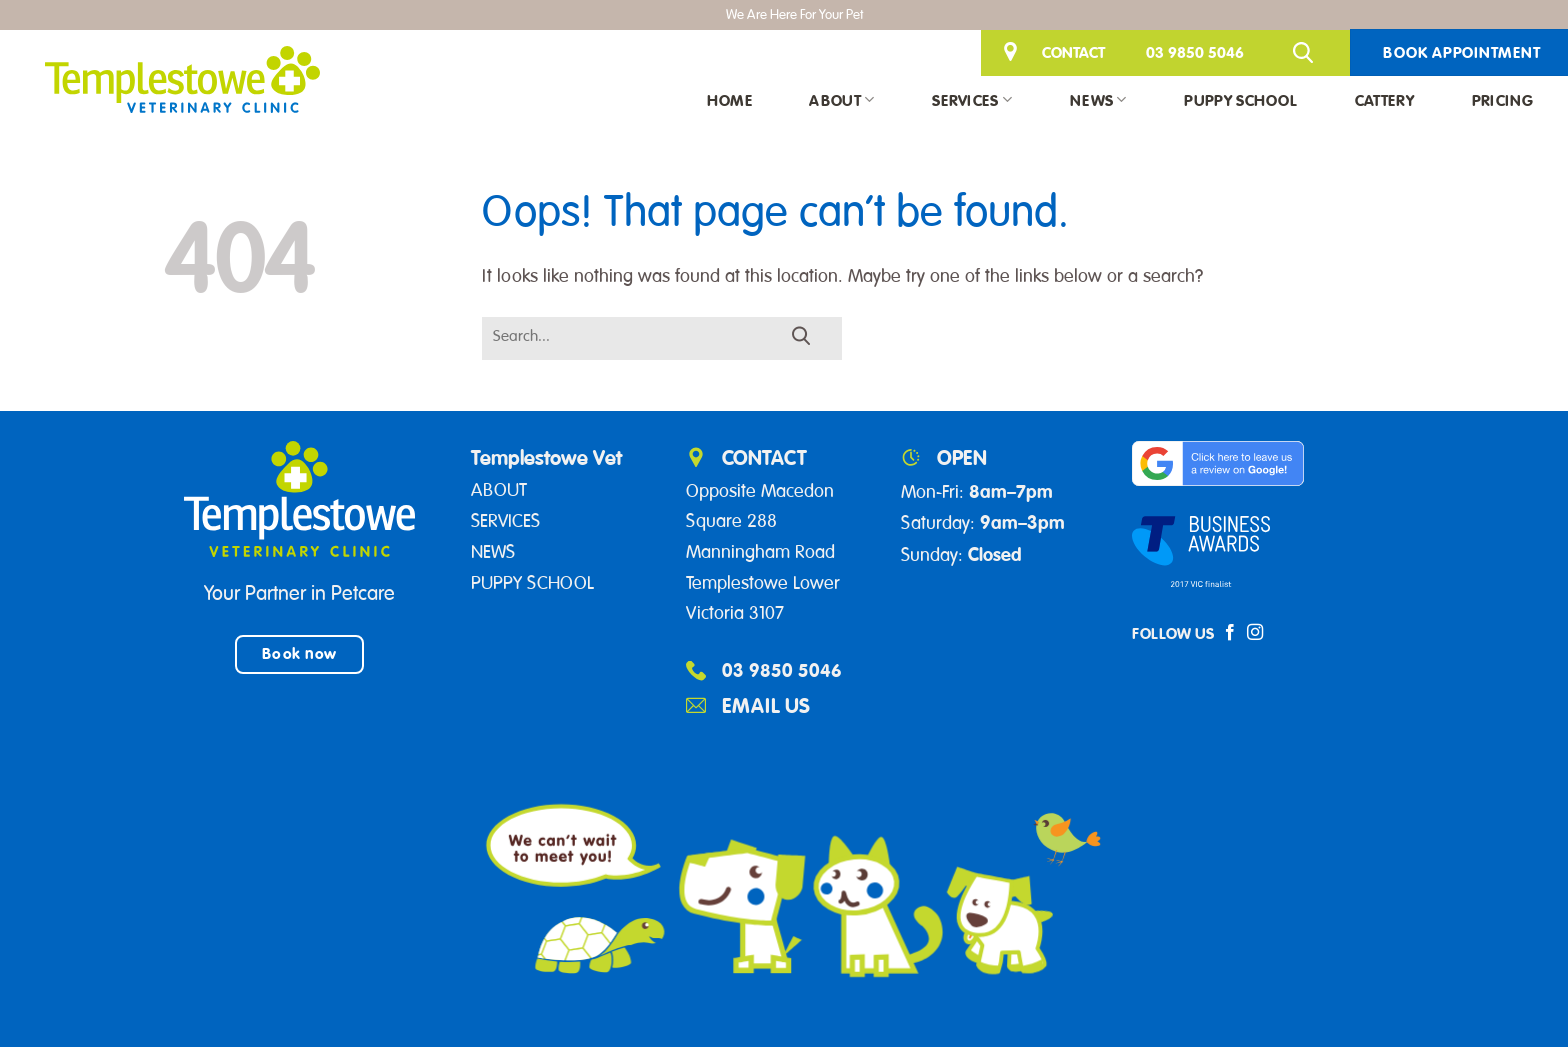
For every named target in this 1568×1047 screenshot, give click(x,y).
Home (729, 100)
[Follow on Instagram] (1255, 633)
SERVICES (505, 521)
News (1098, 99)
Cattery (1384, 100)
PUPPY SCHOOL (532, 583)
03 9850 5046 (1195, 52)
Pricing (1503, 100)
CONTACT (1073, 52)
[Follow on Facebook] (1230, 633)
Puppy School (1240, 100)
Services (972, 99)
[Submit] (802, 336)
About (841, 99)
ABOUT (499, 490)
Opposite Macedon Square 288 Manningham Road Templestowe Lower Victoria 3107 (763, 552)
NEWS (493, 552)
